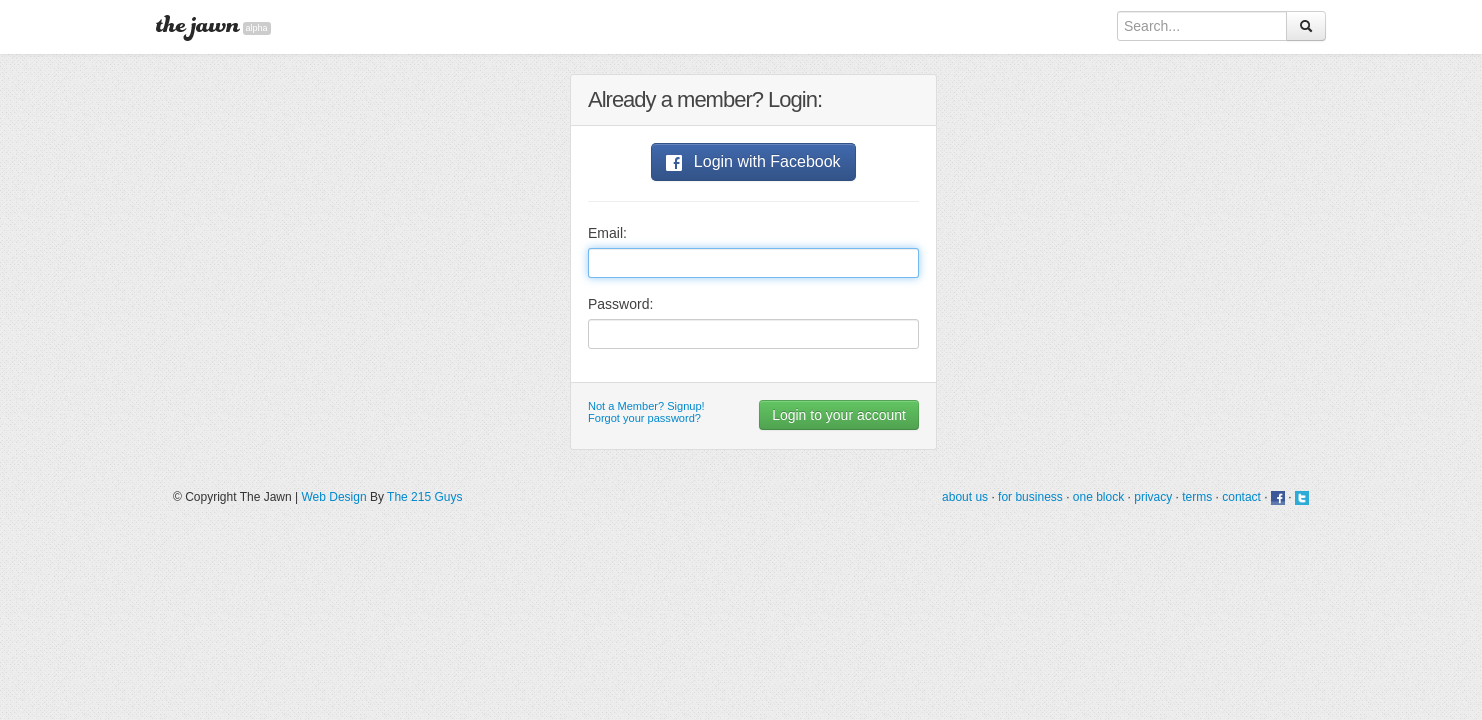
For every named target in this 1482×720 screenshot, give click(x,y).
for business (1030, 497)
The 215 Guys (424, 497)
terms (1197, 497)
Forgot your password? (644, 418)
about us (965, 497)
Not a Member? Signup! (646, 406)
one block (1098, 497)
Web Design (333, 497)
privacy (1153, 497)
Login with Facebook (753, 162)
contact (1241, 497)
